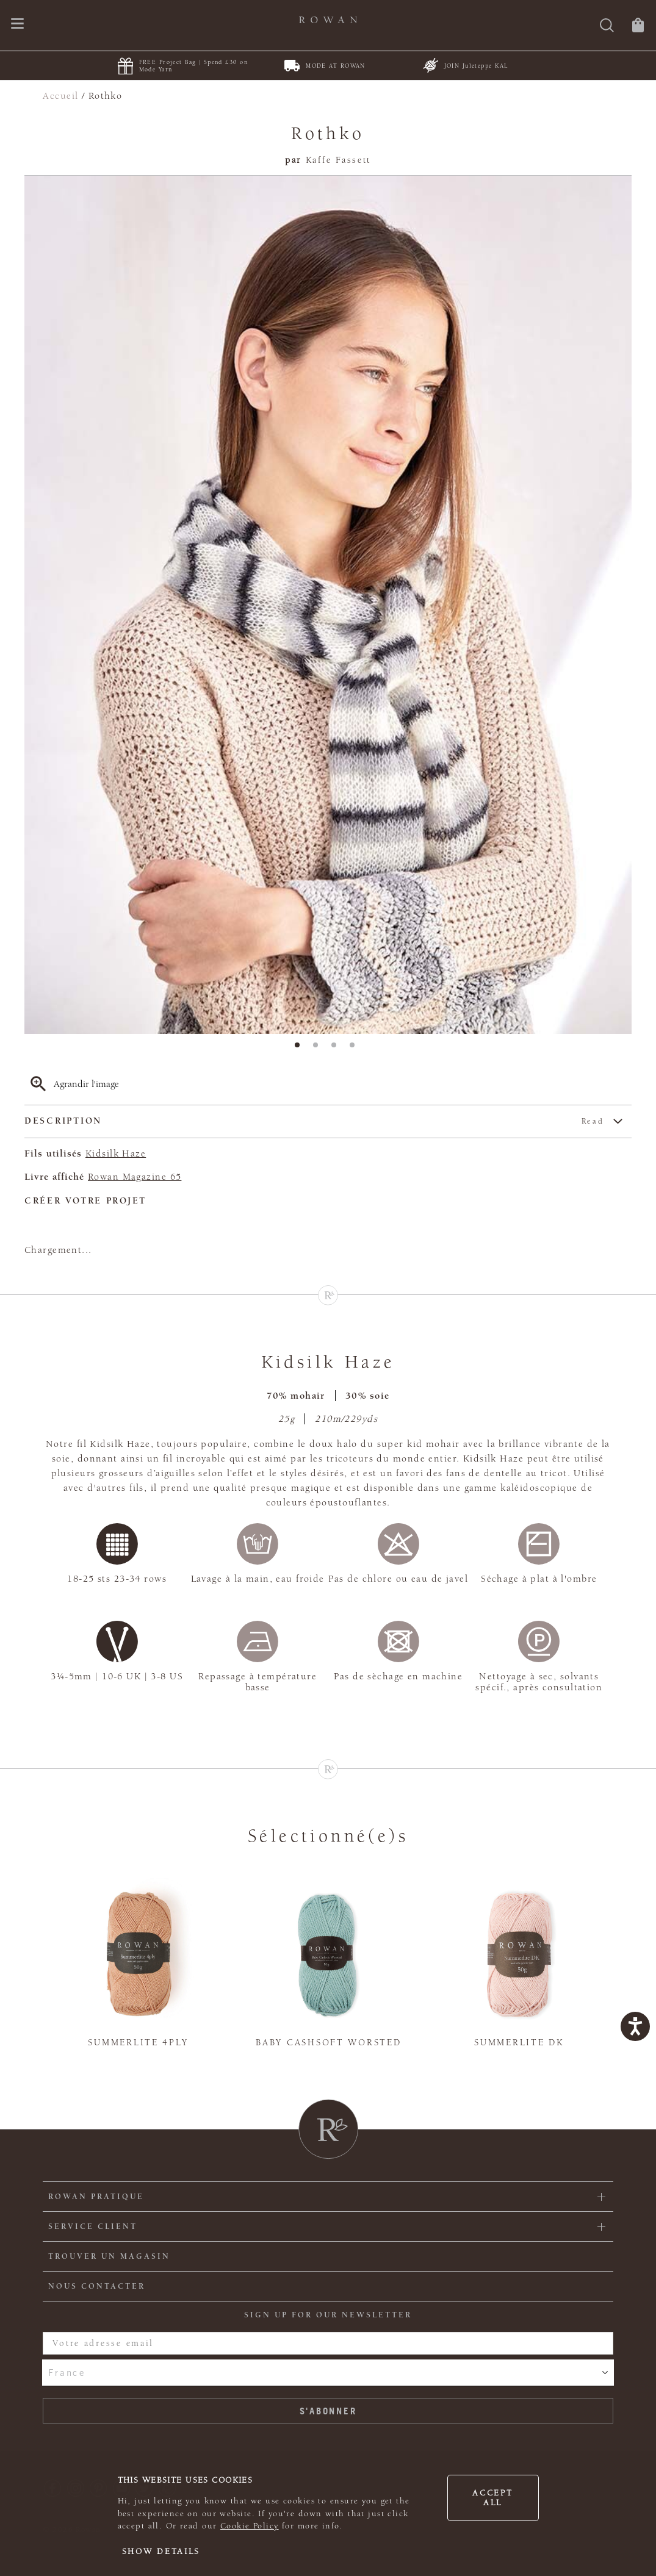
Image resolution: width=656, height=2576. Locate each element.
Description (314, 1121)
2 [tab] (319, 1048)
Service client (92, 2226)
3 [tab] (337, 1048)
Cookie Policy (249, 2526)
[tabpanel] (328, 605)
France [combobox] (66, 2372)
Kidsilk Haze (115, 1153)
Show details (161, 2551)
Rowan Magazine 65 (134, 1176)
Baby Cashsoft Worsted (328, 2042)
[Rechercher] (607, 26)
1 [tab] (301, 1048)
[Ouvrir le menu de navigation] (17, 25)
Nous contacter (96, 2286)
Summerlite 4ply (138, 2042)
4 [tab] (356, 1048)
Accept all (492, 2498)
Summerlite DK (518, 2042)
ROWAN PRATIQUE (96, 2196)
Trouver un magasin (109, 2256)
